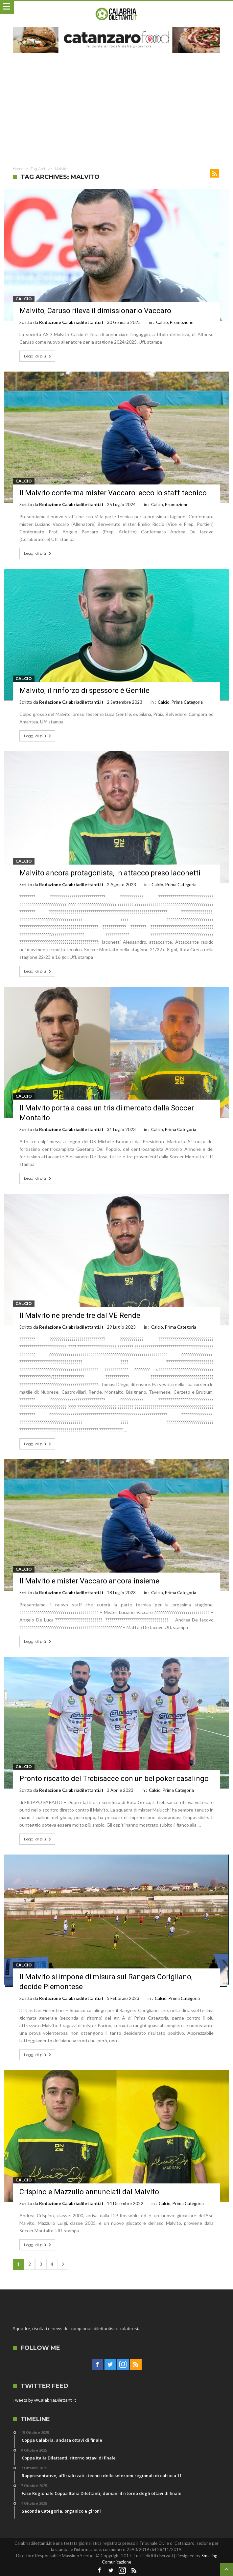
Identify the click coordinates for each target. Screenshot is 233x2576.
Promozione (181, 322)
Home (18, 168)
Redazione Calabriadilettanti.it (71, 322)
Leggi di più (38, 356)
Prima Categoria (187, 702)
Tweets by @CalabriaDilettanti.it (44, 2400)
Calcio (23, 298)
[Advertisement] (116, 109)
